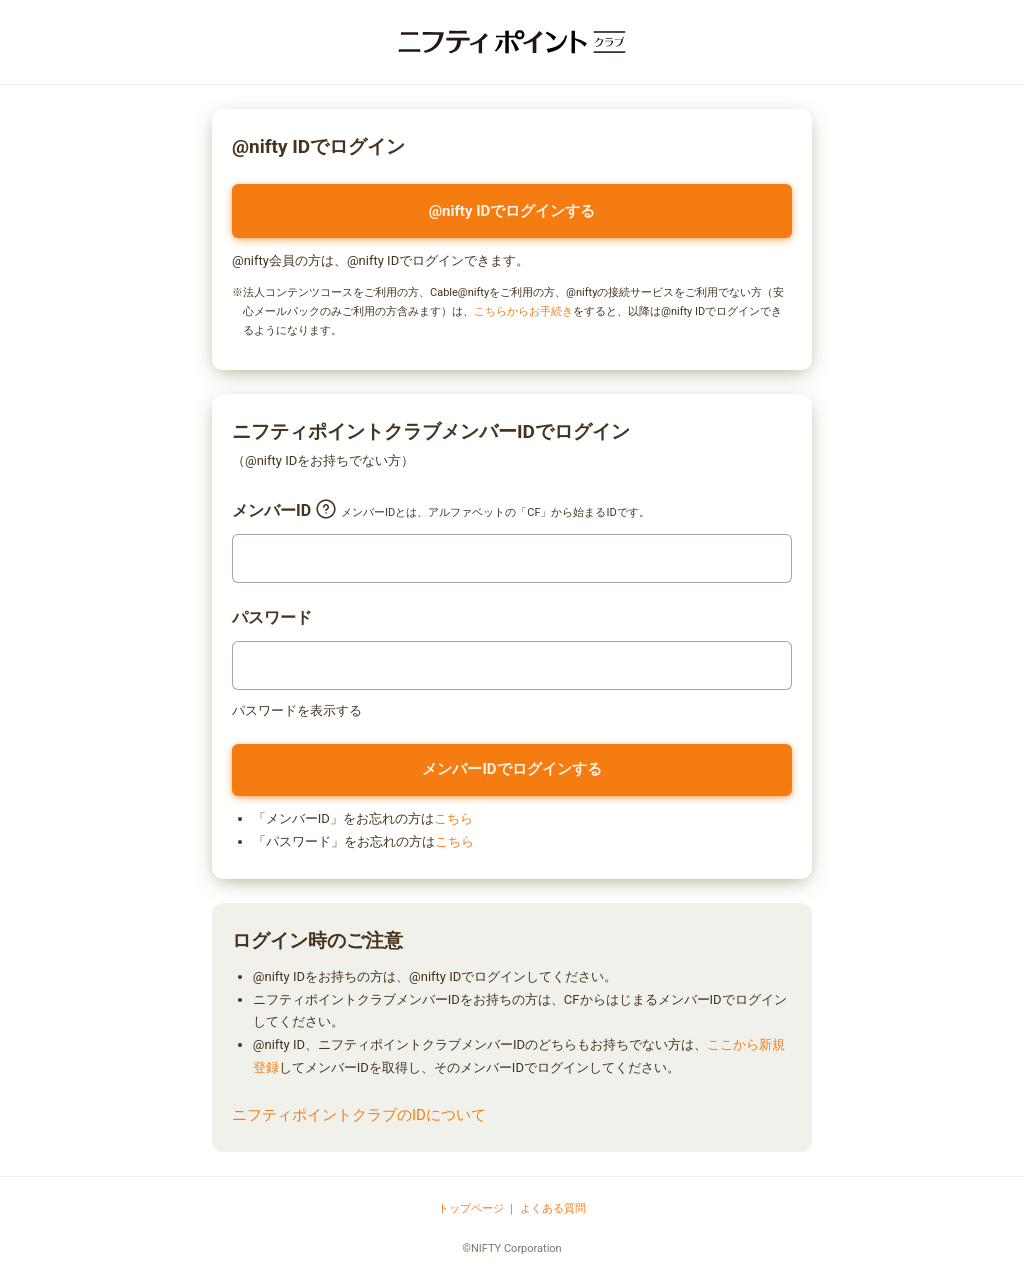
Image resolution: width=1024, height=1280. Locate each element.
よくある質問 (553, 1208)
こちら (453, 818)
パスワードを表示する (297, 710)
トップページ (471, 1208)
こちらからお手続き (523, 311)
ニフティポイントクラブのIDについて (359, 1115)
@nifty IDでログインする (512, 211)
